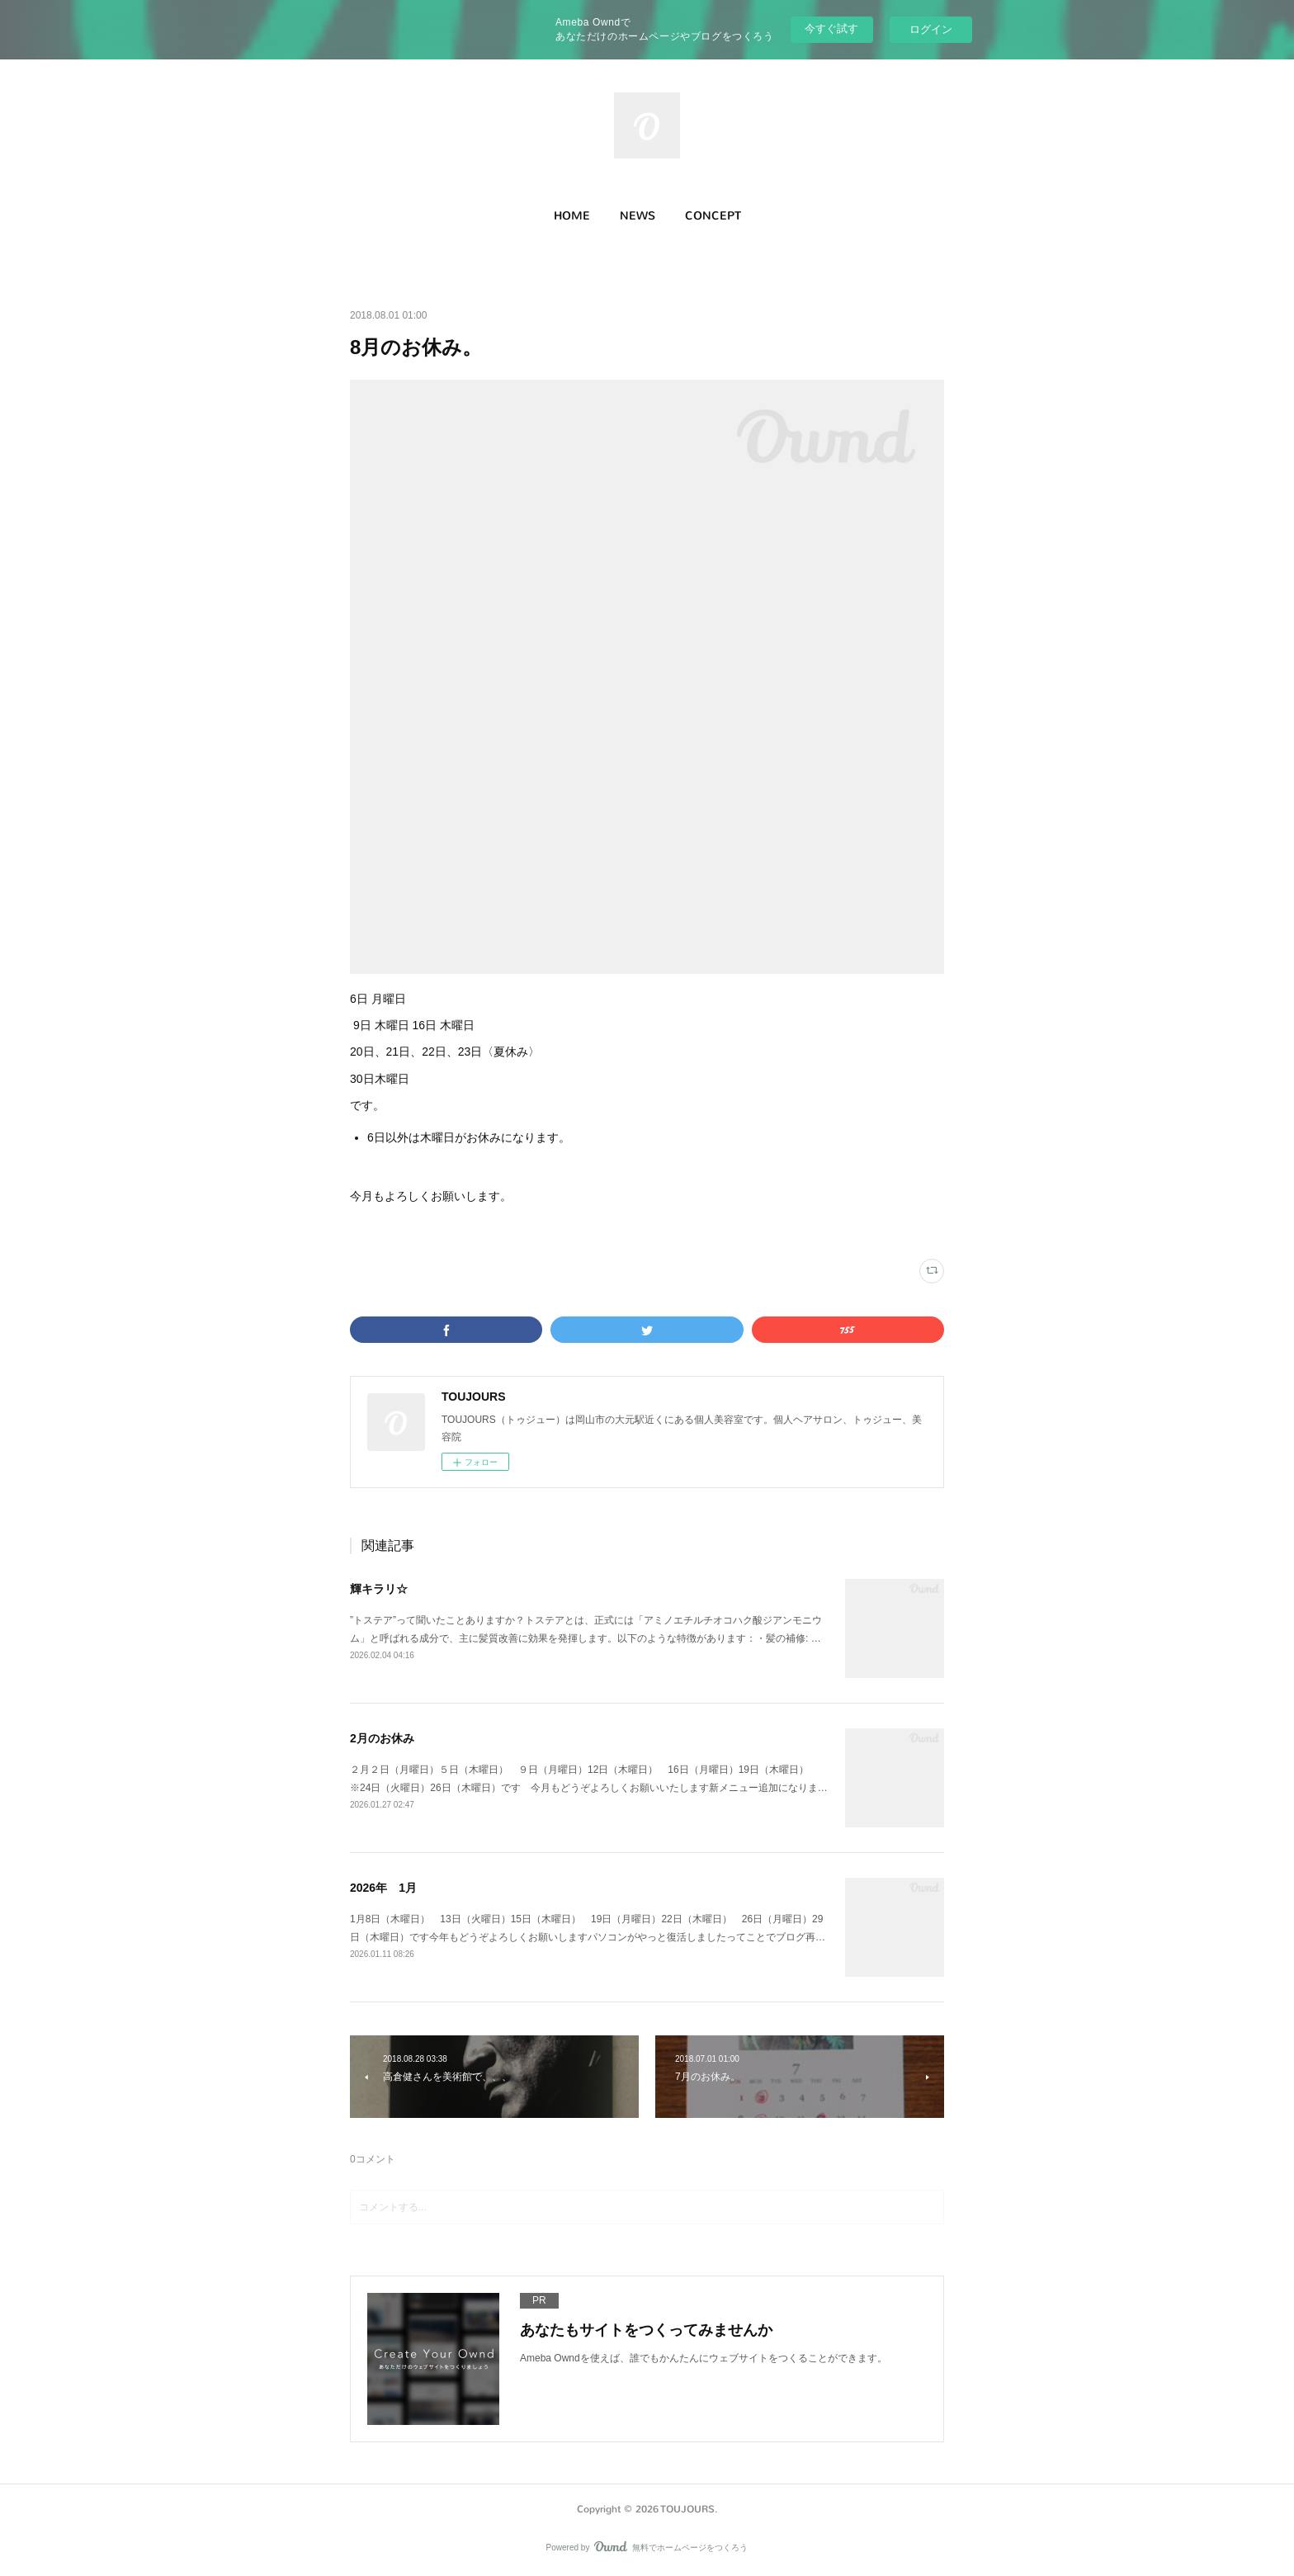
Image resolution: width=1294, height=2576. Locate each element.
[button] (572, 216)
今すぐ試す (831, 28)
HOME (572, 216)
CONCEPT (713, 216)
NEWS (637, 216)
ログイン (930, 29)
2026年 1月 (383, 1887)
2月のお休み (382, 1738)
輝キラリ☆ (379, 1588)
